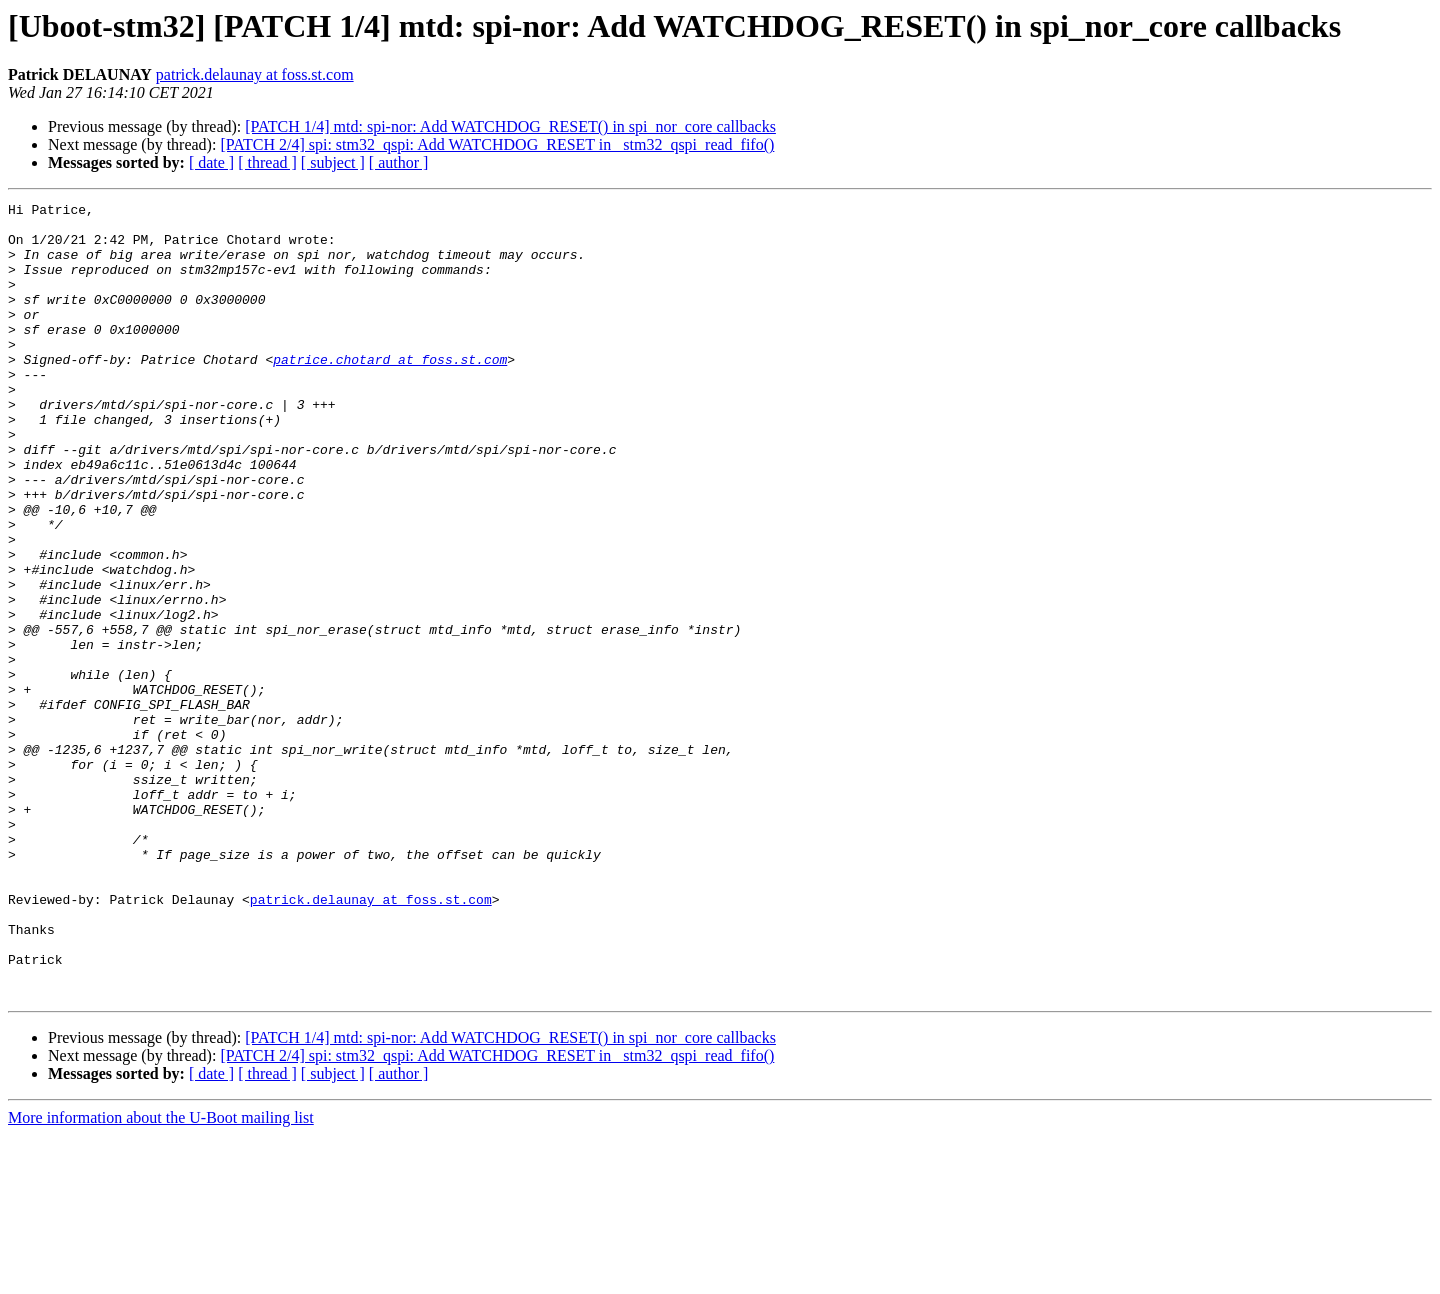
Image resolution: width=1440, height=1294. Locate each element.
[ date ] (211, 162)
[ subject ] (333, 162)
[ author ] (399, 162)
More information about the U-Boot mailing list (161, 1276)
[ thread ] (267, 162)
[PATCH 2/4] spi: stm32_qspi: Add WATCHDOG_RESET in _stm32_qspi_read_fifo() (497, 144)
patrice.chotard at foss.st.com (390, 392)
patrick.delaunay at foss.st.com (255, 74)
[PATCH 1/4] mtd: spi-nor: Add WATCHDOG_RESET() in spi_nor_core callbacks (510, 126)
